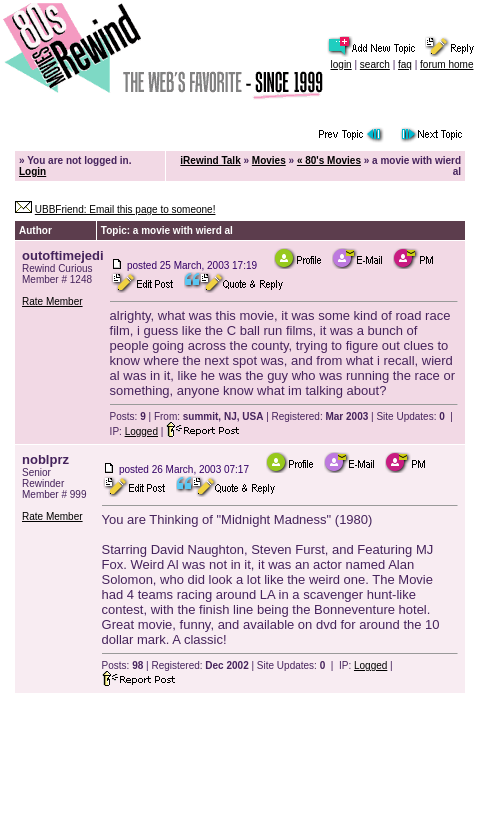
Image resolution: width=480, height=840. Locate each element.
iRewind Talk (210, 160)
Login (32, 171)
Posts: (128, 416)
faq (405, 64)
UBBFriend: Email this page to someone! (125, 209)
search (375, 64)
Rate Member (52, 301)
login (341, 64)
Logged (141, 431)
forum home (446, 64)
